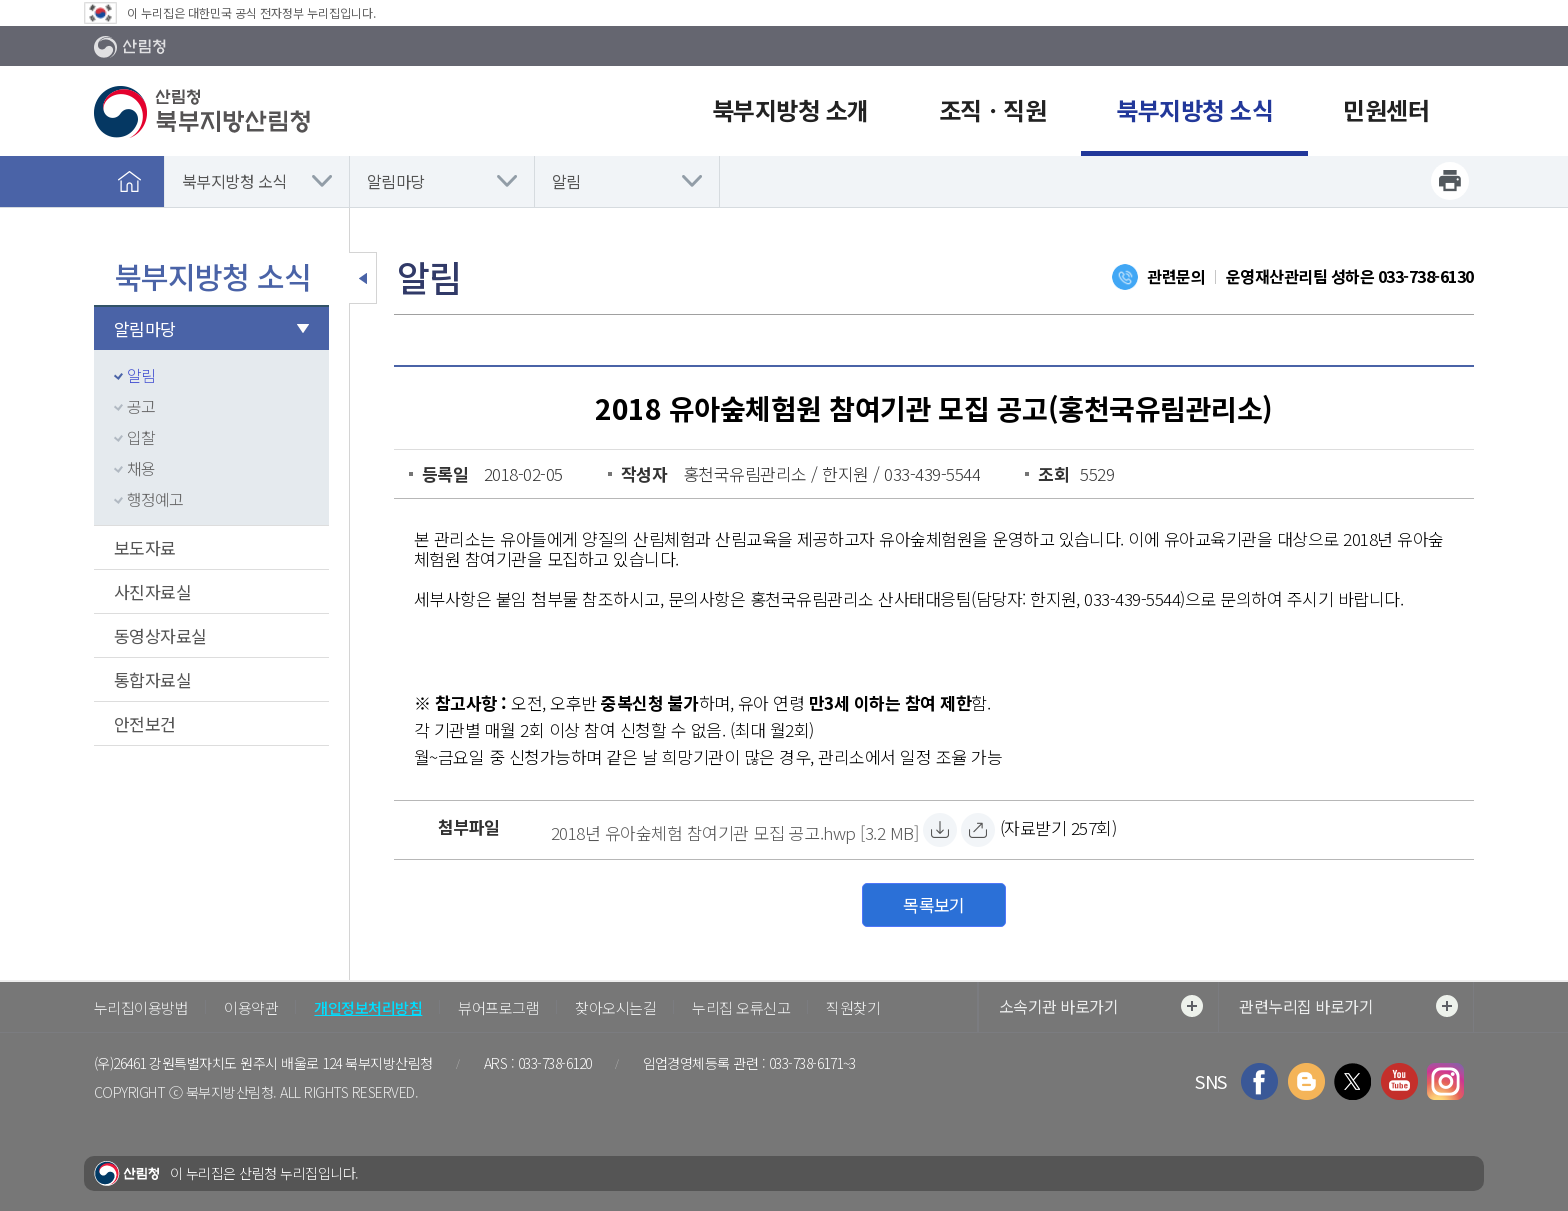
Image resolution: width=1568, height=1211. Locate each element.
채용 (141, 468)
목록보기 (934, 904)
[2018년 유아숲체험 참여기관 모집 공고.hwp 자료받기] (734, 830)
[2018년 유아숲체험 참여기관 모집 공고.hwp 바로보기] (978, 830)
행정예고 (155, 499)
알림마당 (396, 181)
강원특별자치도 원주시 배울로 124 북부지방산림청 (290, 1063)
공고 (141, 406)
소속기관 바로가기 (1101, 1006)
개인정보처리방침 (368, 1007)
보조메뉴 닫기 (363, 278)
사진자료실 (152, 591)
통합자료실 (152, 679)
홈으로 (129, 181)
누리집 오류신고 (741, 1007)
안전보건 (145, 723)
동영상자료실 (160, 635)
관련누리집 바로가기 (1348, 1006)
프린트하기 (1450, 181)
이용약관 (251, 1007)
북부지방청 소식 (234, 181)
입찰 (141, 437)
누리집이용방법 (141, 1007)
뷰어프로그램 (498, 1007)
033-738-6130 (1426, 276)
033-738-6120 (555, 1063)
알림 (566, 181)
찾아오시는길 (615, 1007)
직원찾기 (853, 1007)
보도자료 (145, 547)
